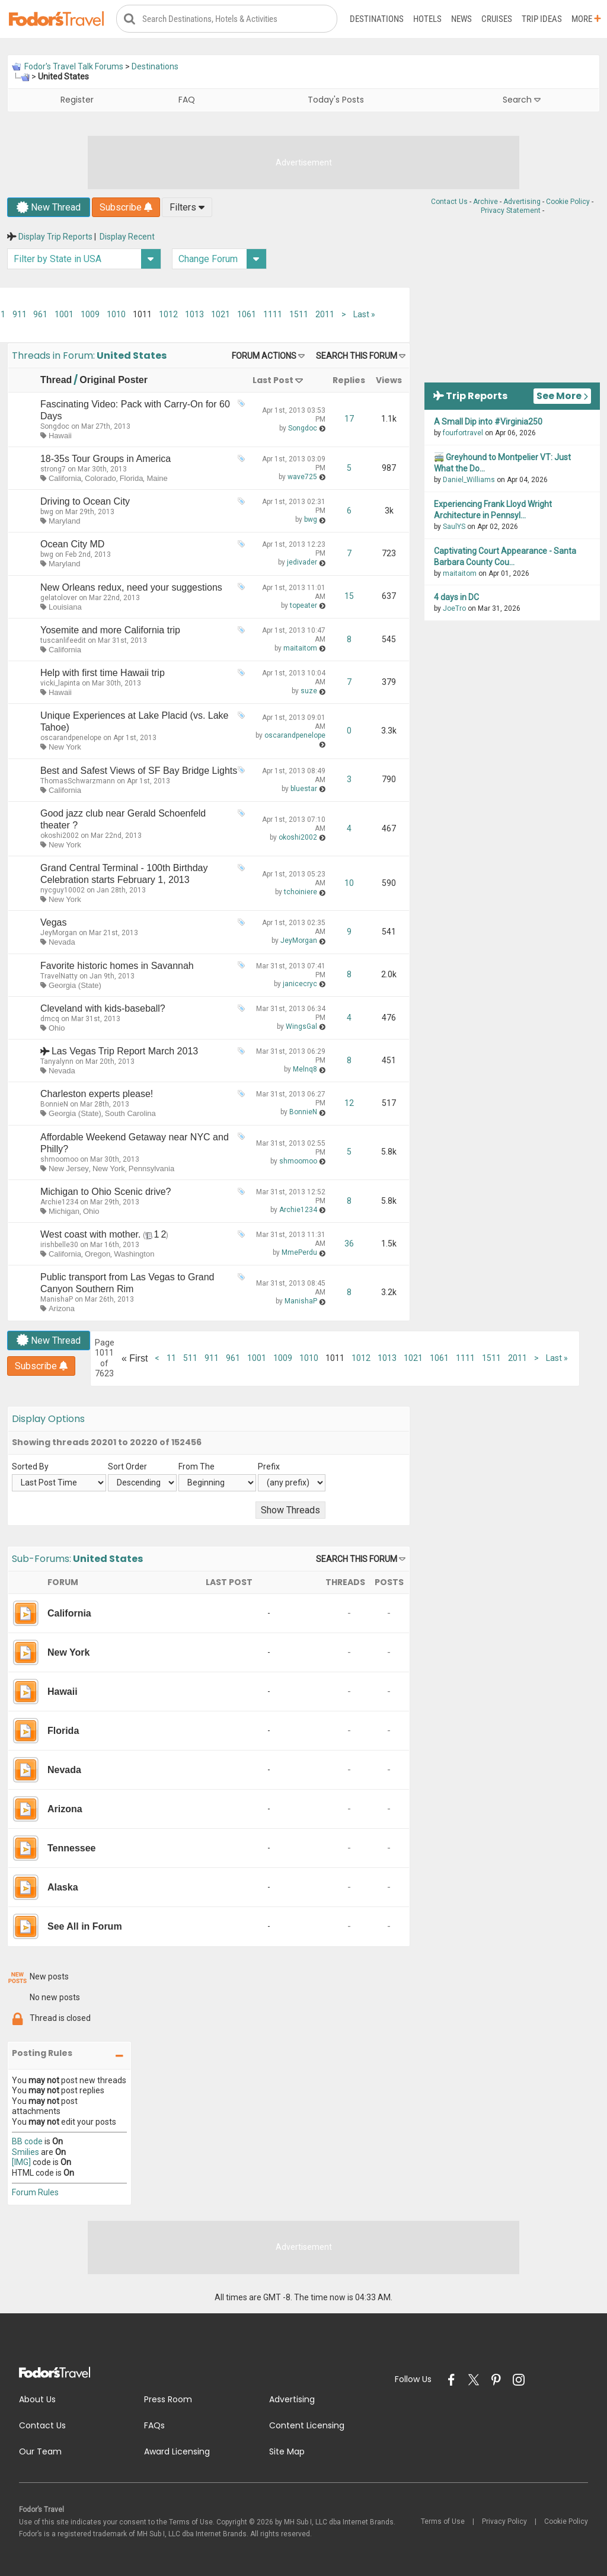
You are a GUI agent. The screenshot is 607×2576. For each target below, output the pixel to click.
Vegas (53, 923)
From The (196, 1466)
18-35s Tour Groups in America (105, 459)
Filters (187, 207)
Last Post (273, 380)
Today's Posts (336, 100)
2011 (324, 315)
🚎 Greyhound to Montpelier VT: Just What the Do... (502, 463)
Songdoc (54, 426)
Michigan (64, 1211)
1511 (298, 315)
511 (190, 1358)
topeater (303, 606)
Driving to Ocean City (85, 502)
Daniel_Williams (469, 480)
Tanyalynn (57, 1062)
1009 (90, 315)
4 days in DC (456, 597)
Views (389, 380)
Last (364, 315)
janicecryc (300, 984)
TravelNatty (59, 976)
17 (349, 419)
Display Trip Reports (55, 237)
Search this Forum (356, 356)
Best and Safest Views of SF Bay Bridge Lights (138, 771)
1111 (272, 315)
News (461, 19)
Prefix (269, 1466)
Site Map (287, 2452)
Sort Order (127, 1466)
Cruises (496, 19)
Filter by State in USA (87, 259)
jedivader (302, 563)
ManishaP (56, 1300)
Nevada (62, 942)
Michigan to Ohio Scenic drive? (105, 1192)
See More (562, 396)
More (586, 19)
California (65, 478)
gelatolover (58, 598)
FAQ (186, 100)
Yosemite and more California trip (110, 631)
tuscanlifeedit (63, 641)
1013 (194, 315)
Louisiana (65, 606)
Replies (349, 380)
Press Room (168, 2400)
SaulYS (454, 527)
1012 (168, 315)
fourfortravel (463, 433)
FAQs (154, 2426)
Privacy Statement (511, 211)
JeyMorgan (58, 933)
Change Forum (222, 259)
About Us (37, 2400)
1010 (116, 315)
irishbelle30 (59, 1245)
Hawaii (60, 435)
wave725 (302, 477)
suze (309, 691)
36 (349, 1244)
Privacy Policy (504, 2522)
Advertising (522, 202)
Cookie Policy (568, 202)
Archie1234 (59, 1202)
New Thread (49, 207)
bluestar (303, 789)
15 (349, 596)
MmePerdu (299, 1253)
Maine (156, 478)
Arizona (62, 1309)
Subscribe (126, 207)
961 (40, 315)
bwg (46, 512)
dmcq (49, 1019)
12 (349, 1103)
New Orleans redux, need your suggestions (131, 587)
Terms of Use (443, 2522)
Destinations (377, 19)
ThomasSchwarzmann (77, 781)
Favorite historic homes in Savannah (117, 966)
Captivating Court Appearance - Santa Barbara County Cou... (505, 557)
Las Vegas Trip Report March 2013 (125, 1052)
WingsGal (301, 1027)
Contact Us (449, 202)
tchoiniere (300, 892)
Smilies (25, 2152)
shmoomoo (59, 1159)
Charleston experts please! (96, 1094)
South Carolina (130, 1114)
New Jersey (69, 1168)
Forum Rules (35, 2193)
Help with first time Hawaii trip (102, 673)
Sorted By (30, 1466)
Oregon (97, 1254)
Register (77, 100)
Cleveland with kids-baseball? (102, 1009)
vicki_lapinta (60, 684)
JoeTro (454, 609)
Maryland (64, 521)
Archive (485, 202)
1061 (246, 315)
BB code (27, 2142)
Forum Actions (264, 356)
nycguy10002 (62, 891)
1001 (64, 315)
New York (65, 747)
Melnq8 (305, 1070)
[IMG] (21, 2162)
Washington (134, 1254)
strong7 (53, 470)
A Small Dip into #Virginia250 (488, 422)
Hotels (427, 19)
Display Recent (127, 237)
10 (349, 883)
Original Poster (113, 380)
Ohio (57, 1028)
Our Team (40, 2452)
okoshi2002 (59, 836)
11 (171, 1358)
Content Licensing (306, 2426)
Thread (56, 380)
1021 (220, 315)
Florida (131, 478)
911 (19, 315)
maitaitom (300, 649)
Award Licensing (177, 2452)
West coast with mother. (90, 1235)
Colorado (100, 478)
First (135, 1358)
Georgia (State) (75, 985)
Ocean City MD (72, 545)
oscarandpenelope (70, 738)
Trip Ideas (542, 19)
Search (522, 100)
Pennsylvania (151, 1168)
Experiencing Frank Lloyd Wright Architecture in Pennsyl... (493, 510)
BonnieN (54, 1105)
